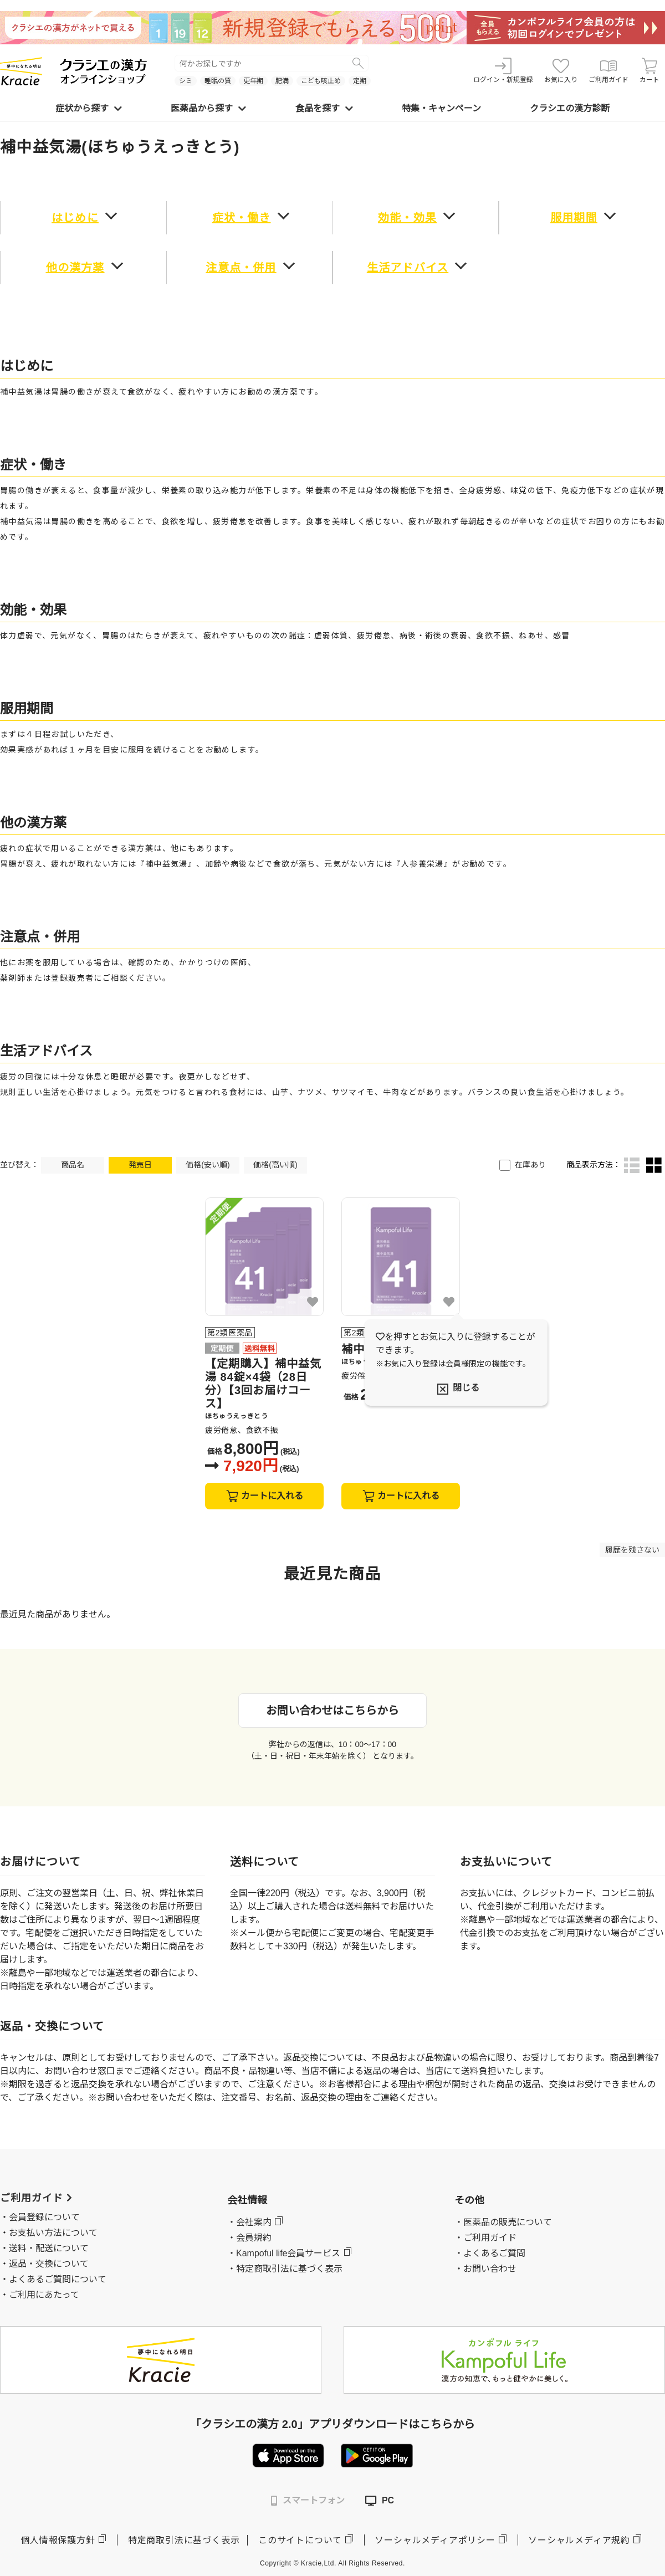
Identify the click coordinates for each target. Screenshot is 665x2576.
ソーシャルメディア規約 (579, 2540)
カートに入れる (264, 1496)
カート (649, 71)
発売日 (140, 1164)
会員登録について (44, 2217)
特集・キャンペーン (441, 108)
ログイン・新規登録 (503, 71)
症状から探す (88, 108)
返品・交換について (49, 2263)
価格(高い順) (275, 1164)
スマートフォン (308, 2501)
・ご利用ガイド (485, 2237)
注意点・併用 (241, 268)
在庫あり (530, 1164)
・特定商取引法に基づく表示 (284, 2268)
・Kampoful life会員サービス (284, 2253)
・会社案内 (249, 2222)
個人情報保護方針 (58, 2540)
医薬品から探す (208, 108)
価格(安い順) (207, 1164)
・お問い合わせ (485, 2268)
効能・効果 (407, 218)
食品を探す (324, 108)
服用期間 (573, 218)
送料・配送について (49, 2248)
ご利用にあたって (44, 2295)
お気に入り (560, 71)
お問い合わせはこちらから (332, 1710)
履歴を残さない (632, 1549)
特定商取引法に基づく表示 (184, 2540)
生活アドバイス (407, 268)
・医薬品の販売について (503, 2222)
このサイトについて (300, 2540)
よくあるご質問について (57, 2279)
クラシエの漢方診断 (570, 108)
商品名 (72, 1164)
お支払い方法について (53, 2232)
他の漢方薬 (75, 268)
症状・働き (241, 218)
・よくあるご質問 (489, 2253)
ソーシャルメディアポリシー (435, 2540)
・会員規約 (249, 2237)
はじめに (75, 218)
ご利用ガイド (608, 71)
